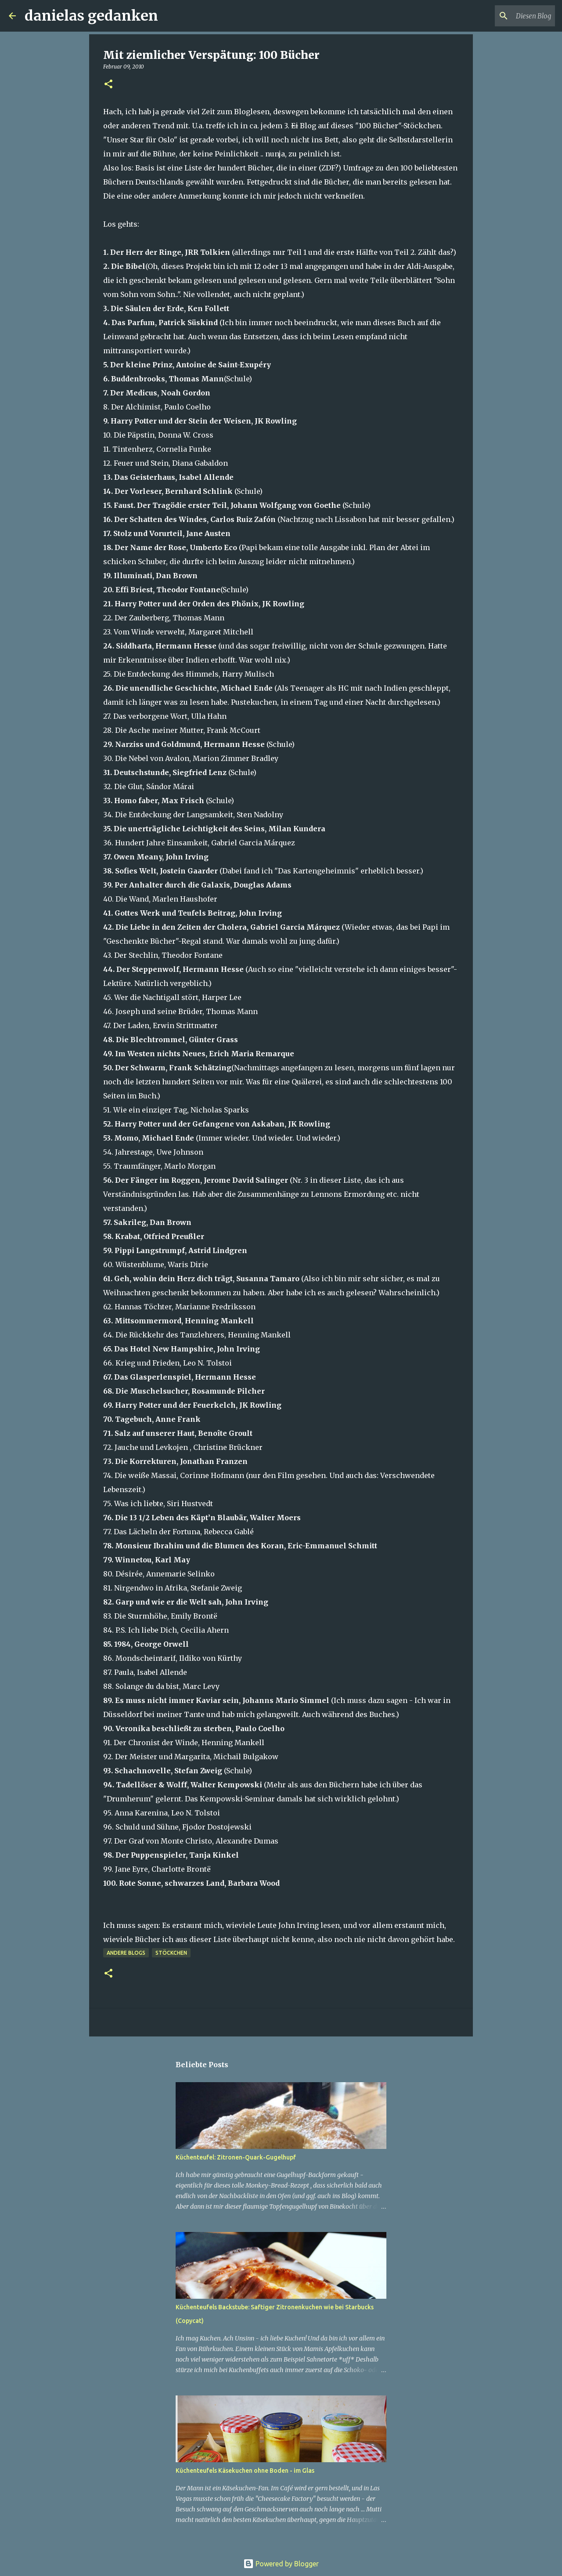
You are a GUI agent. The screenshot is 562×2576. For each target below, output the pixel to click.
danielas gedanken (91, 16)
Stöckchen (171, 1953)
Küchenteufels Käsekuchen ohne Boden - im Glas (245, 2470)
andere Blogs (126, 1953)
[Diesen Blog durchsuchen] (509, 15)
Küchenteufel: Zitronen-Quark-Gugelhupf (236, 2157)
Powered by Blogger (281, 2564)
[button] (108, 85)
